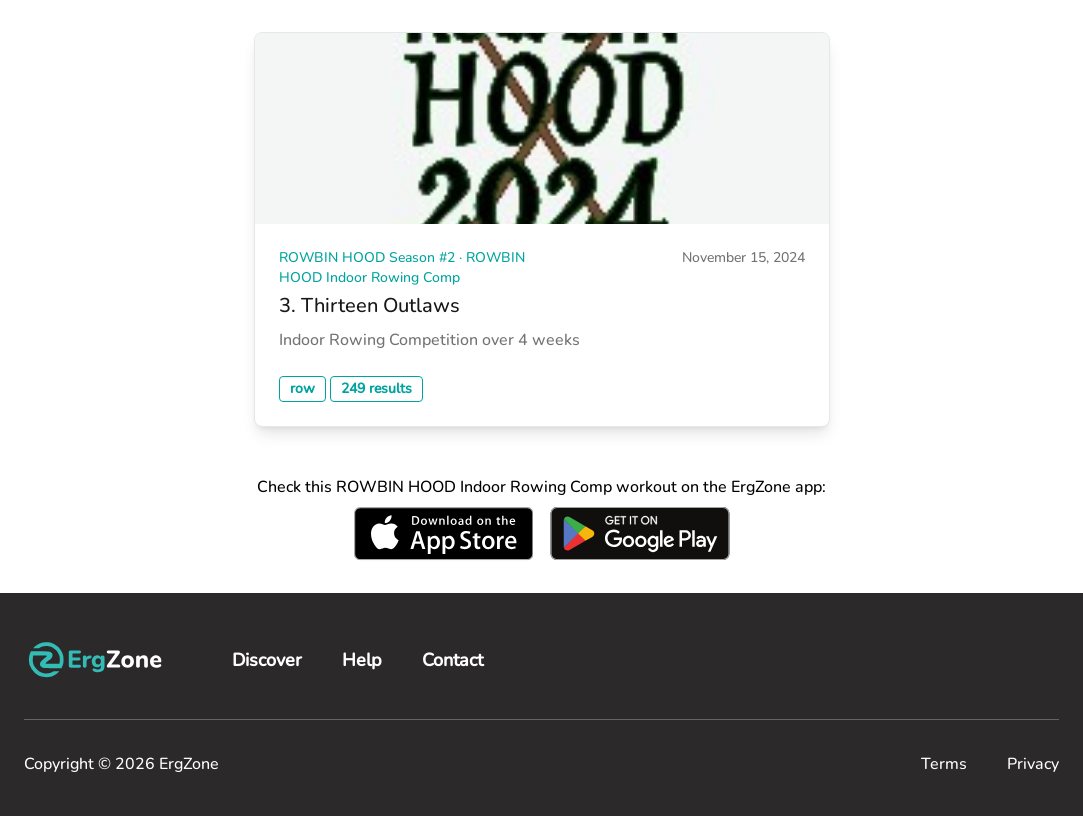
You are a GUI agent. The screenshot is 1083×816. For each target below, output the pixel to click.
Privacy (1033, 764)
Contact (452, 660)
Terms (944, 764)
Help (362, 660)
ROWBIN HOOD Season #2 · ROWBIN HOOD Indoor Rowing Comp (402, 267)
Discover (267, 660)
